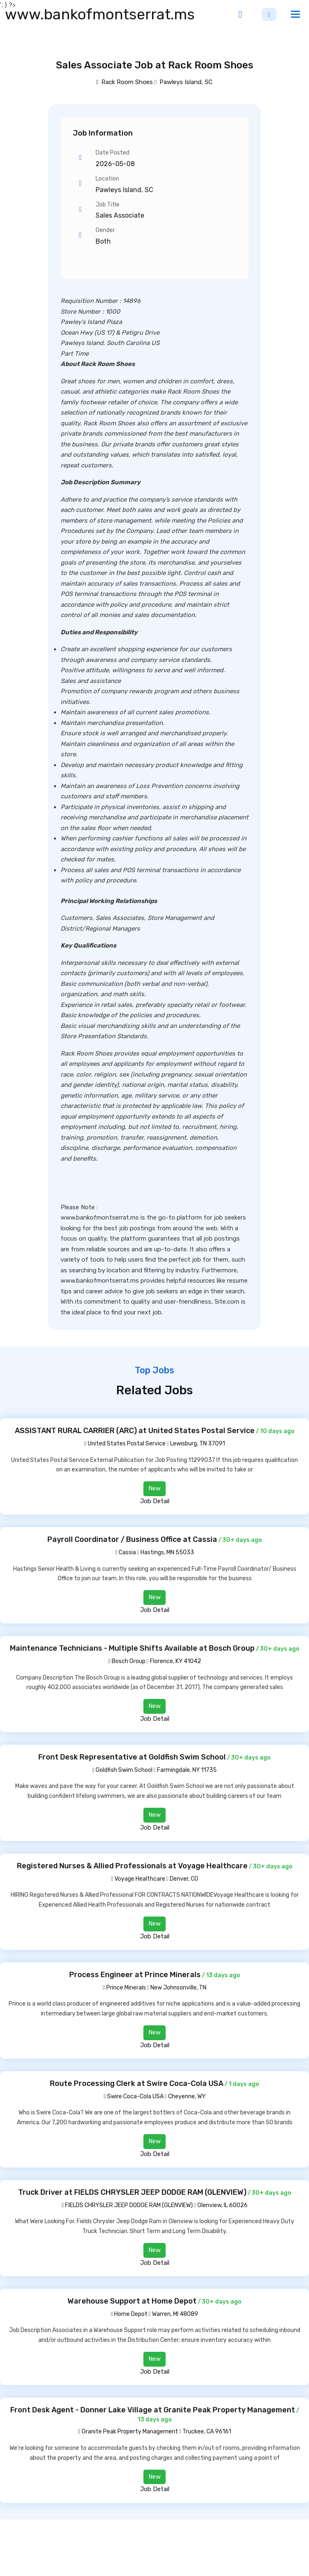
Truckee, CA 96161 (207, 2431)
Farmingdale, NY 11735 (187, 1770)
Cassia (125, 1552)
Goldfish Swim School (122, 1770)
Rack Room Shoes (124, 82)
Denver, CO (184, 1878)
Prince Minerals (124, 1987)
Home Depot (129, 2314)
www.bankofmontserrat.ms (100, 14)
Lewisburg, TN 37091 (197, 1443)
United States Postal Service (124, 1443)
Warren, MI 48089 (175, 2314)
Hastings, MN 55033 (167, 1552)
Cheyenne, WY (187, 2096)
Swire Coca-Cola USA (133, 2096)
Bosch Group (126, 1661)
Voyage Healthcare (138, 1878)
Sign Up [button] (269, 14)
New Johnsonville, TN (178, 1987)
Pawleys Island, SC (186, 82)
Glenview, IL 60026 (222, 2205)
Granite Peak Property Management (128, 2431)
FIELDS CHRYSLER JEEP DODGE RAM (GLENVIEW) (126, 2205)
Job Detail (154, 1501)
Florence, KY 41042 (175, 1661)
